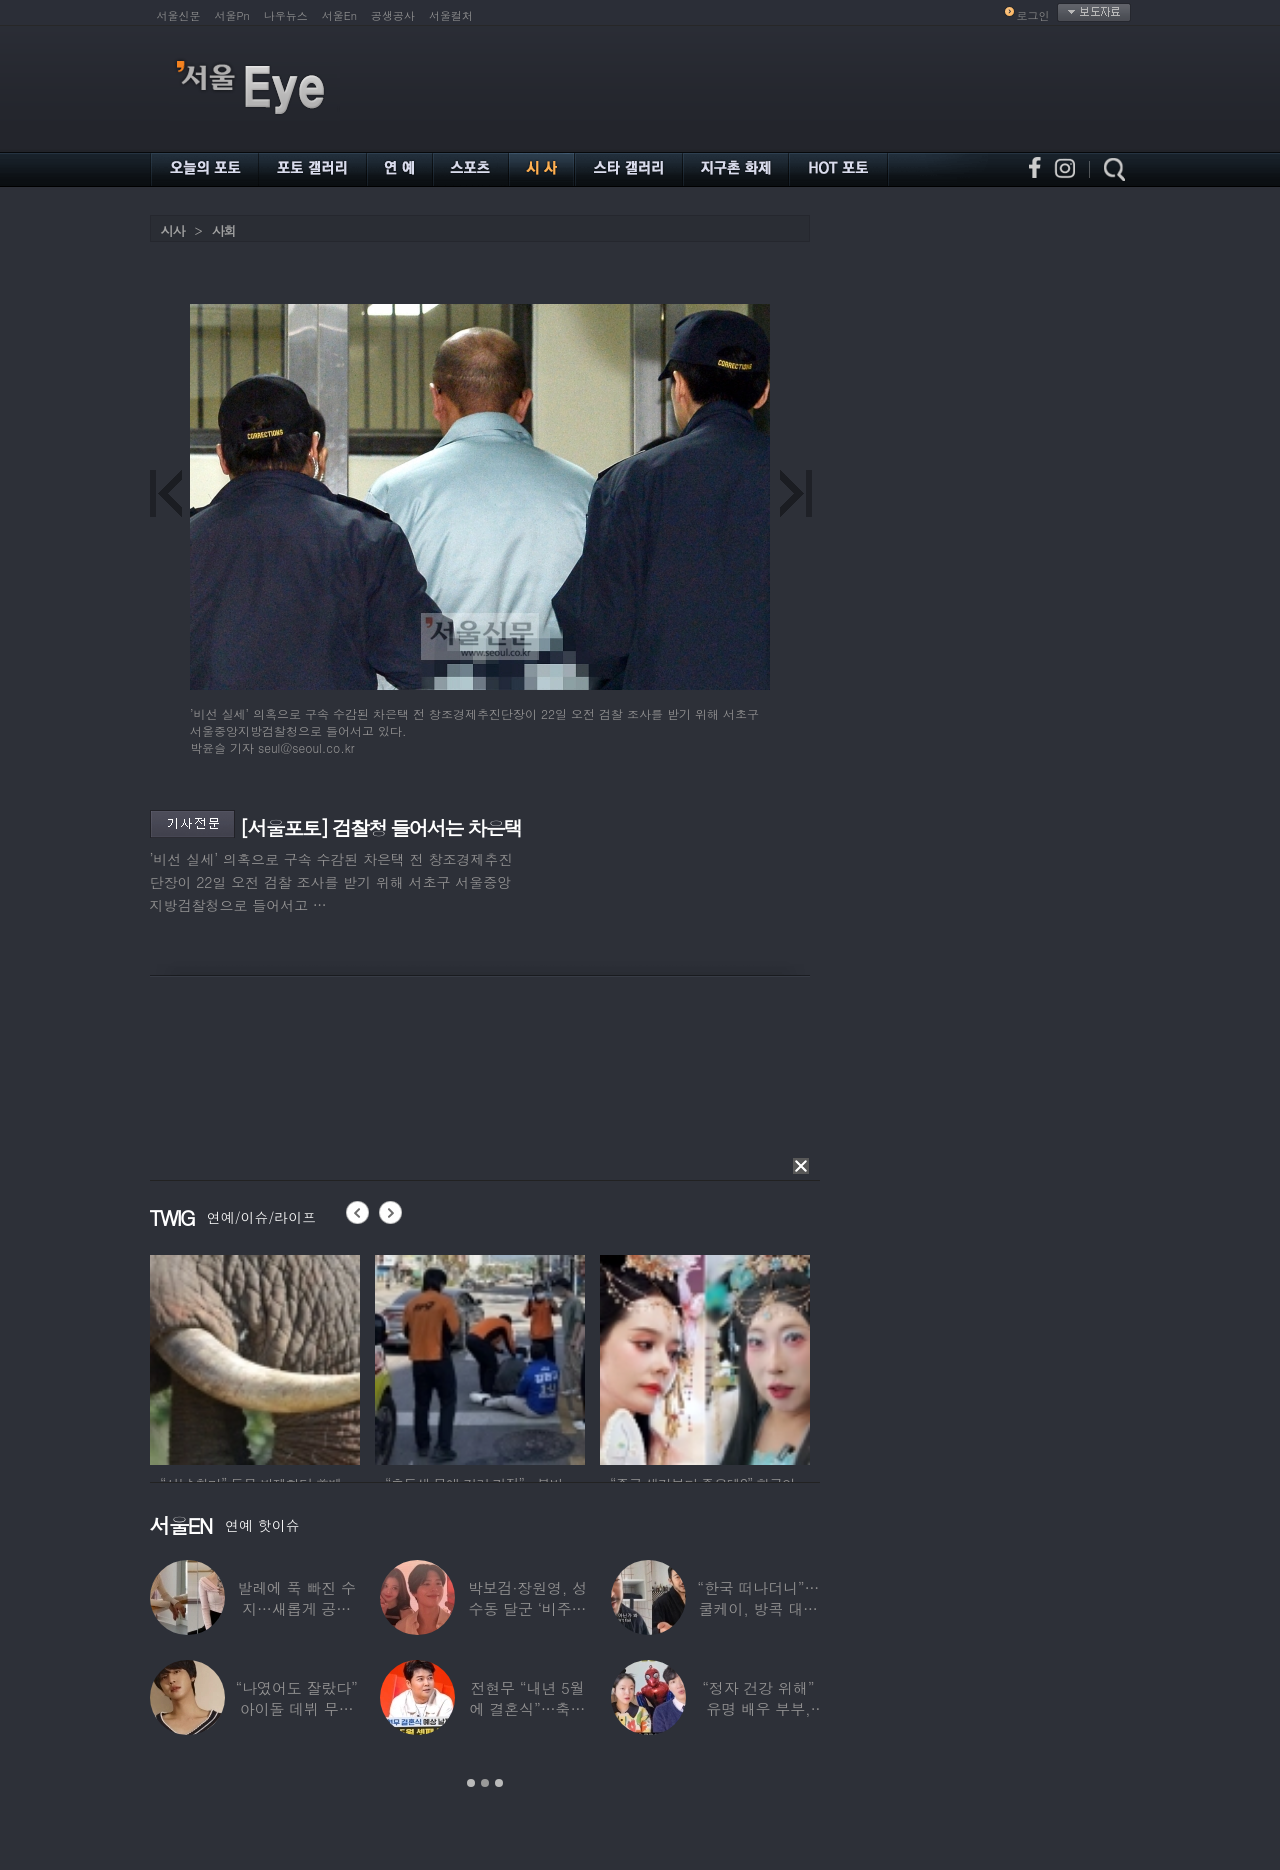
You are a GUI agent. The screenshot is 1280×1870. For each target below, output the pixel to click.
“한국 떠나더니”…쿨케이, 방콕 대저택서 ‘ (758, 1608)
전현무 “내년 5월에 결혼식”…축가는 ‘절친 (527, 1708)
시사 (173, 230)
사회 (224, 230)
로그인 (1033, 15)
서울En (339, 15)
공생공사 (393, 15)
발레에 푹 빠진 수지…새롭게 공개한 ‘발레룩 (296, 1608)
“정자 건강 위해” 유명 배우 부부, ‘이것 (758, 1708)
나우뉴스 (286, 15)
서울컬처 (451, 15)
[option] (255, 1357)
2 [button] (485, 1783)
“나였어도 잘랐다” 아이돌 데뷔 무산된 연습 (296, 1708)
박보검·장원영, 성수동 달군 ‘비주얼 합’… (526, 1608)
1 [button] (471, 1783)
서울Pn (232, 15)
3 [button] (499, 1783)
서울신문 (179, 15)
